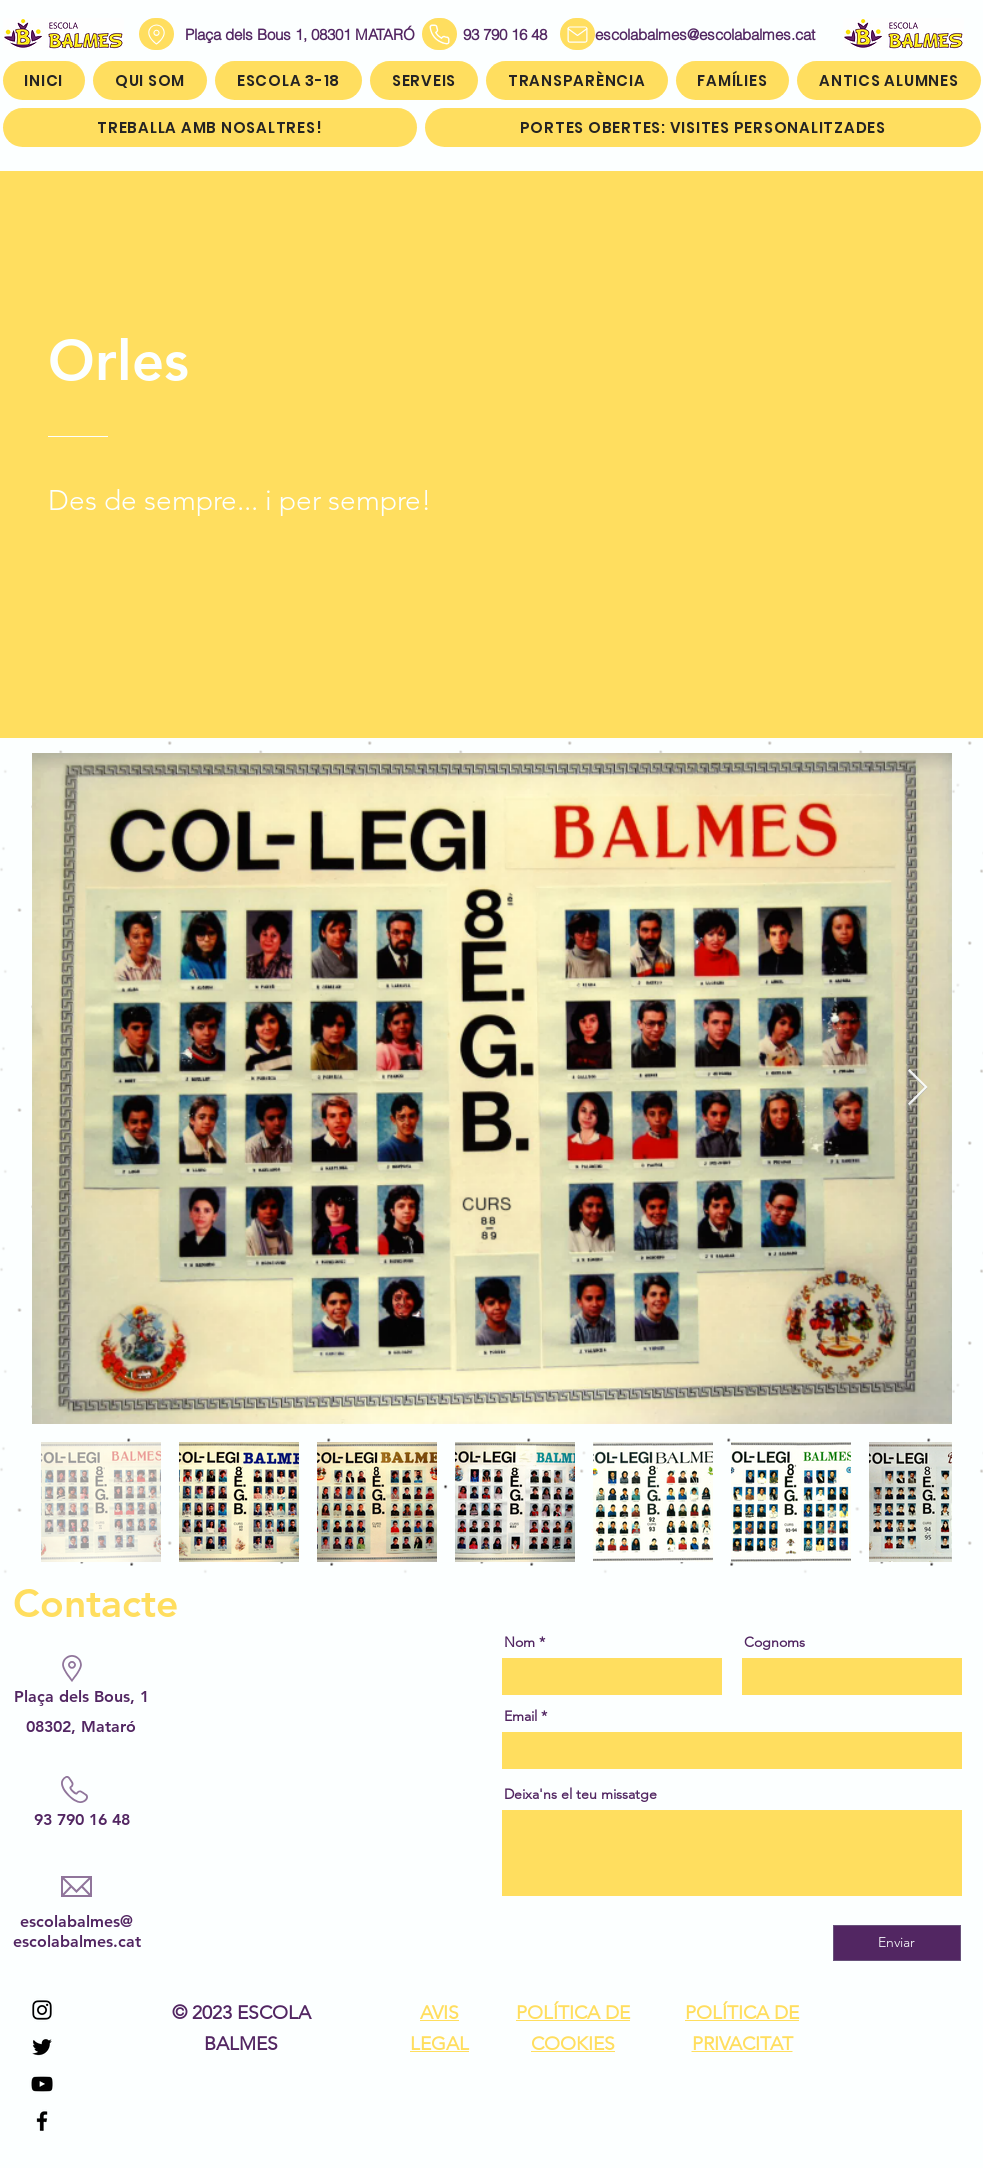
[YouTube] (42, 2084)
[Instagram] (42, 2010)
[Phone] (439, 34)
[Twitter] (42, 2047)
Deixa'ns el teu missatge (580, 1794)
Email (520, 1716)
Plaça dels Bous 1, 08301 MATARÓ (300, 34)
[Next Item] (917, 1088)
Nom (519, 1642)
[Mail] (577, 34)
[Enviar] (897, 1943)
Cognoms (774, 1642)
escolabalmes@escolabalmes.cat (681, 34)
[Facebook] (42, 2121)
